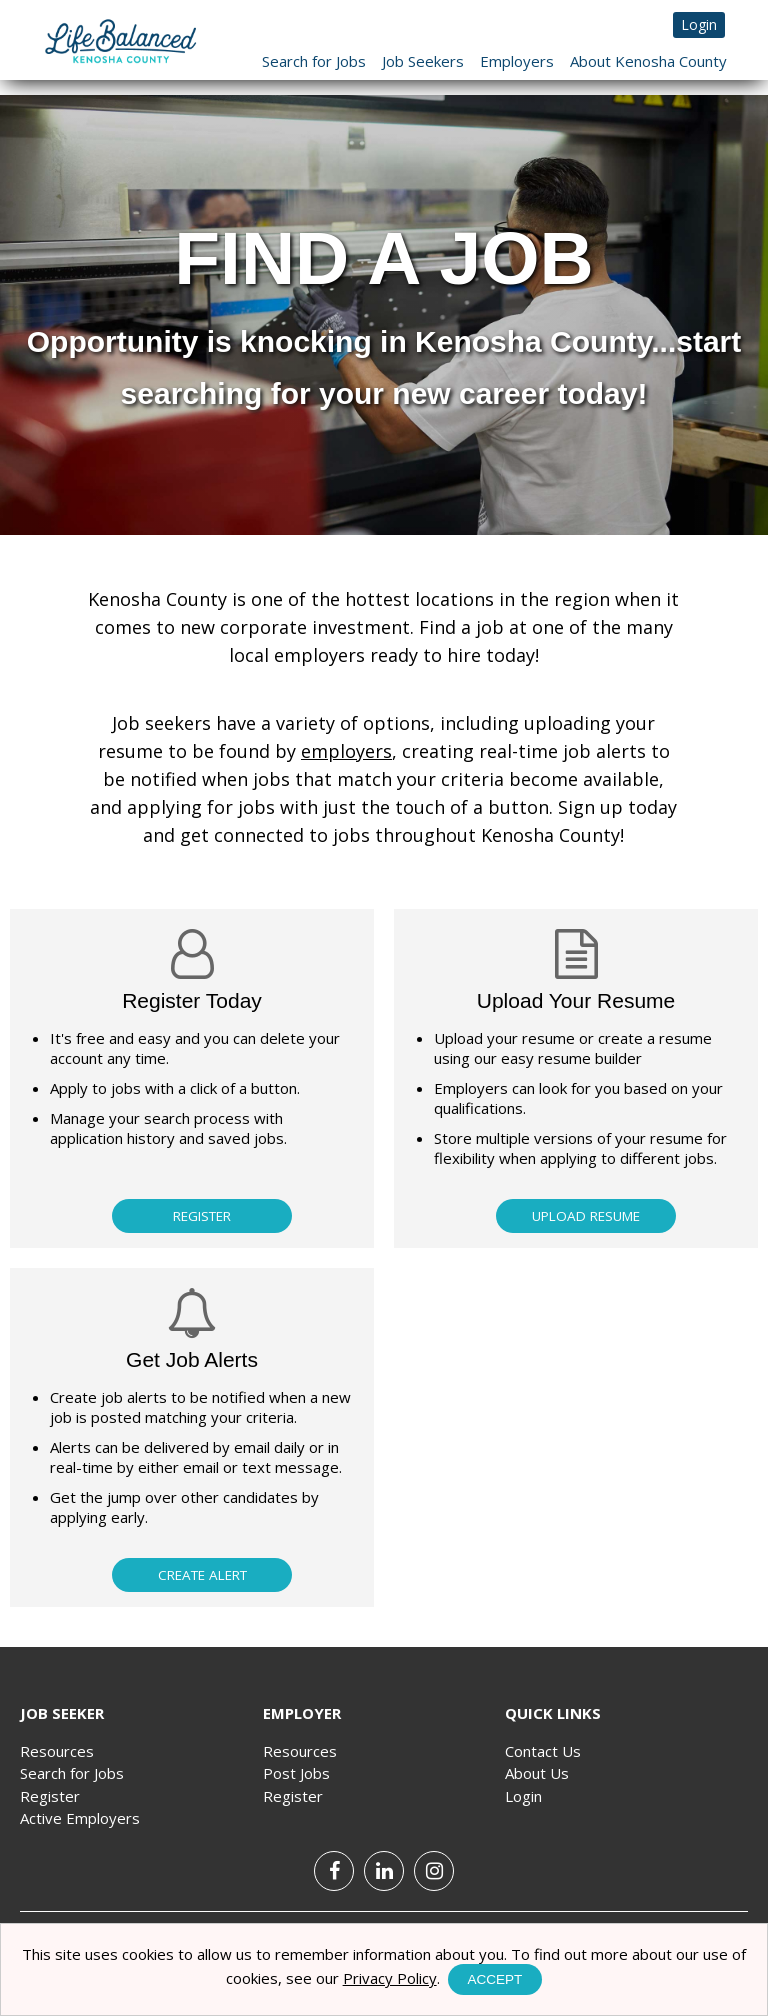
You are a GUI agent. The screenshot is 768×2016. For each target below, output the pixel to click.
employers (346, 751)
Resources (57, 1751)
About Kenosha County (648, 61)
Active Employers (80, 1818)
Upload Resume (586, 1216)
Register (202, 1216)
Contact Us (543, 1751)
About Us (537, 1773)
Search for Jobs (314, 61)
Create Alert (202, 1575)
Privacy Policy (390, 1978)
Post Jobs (296, 1773)
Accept (495, 1979)
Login (699, 24)
